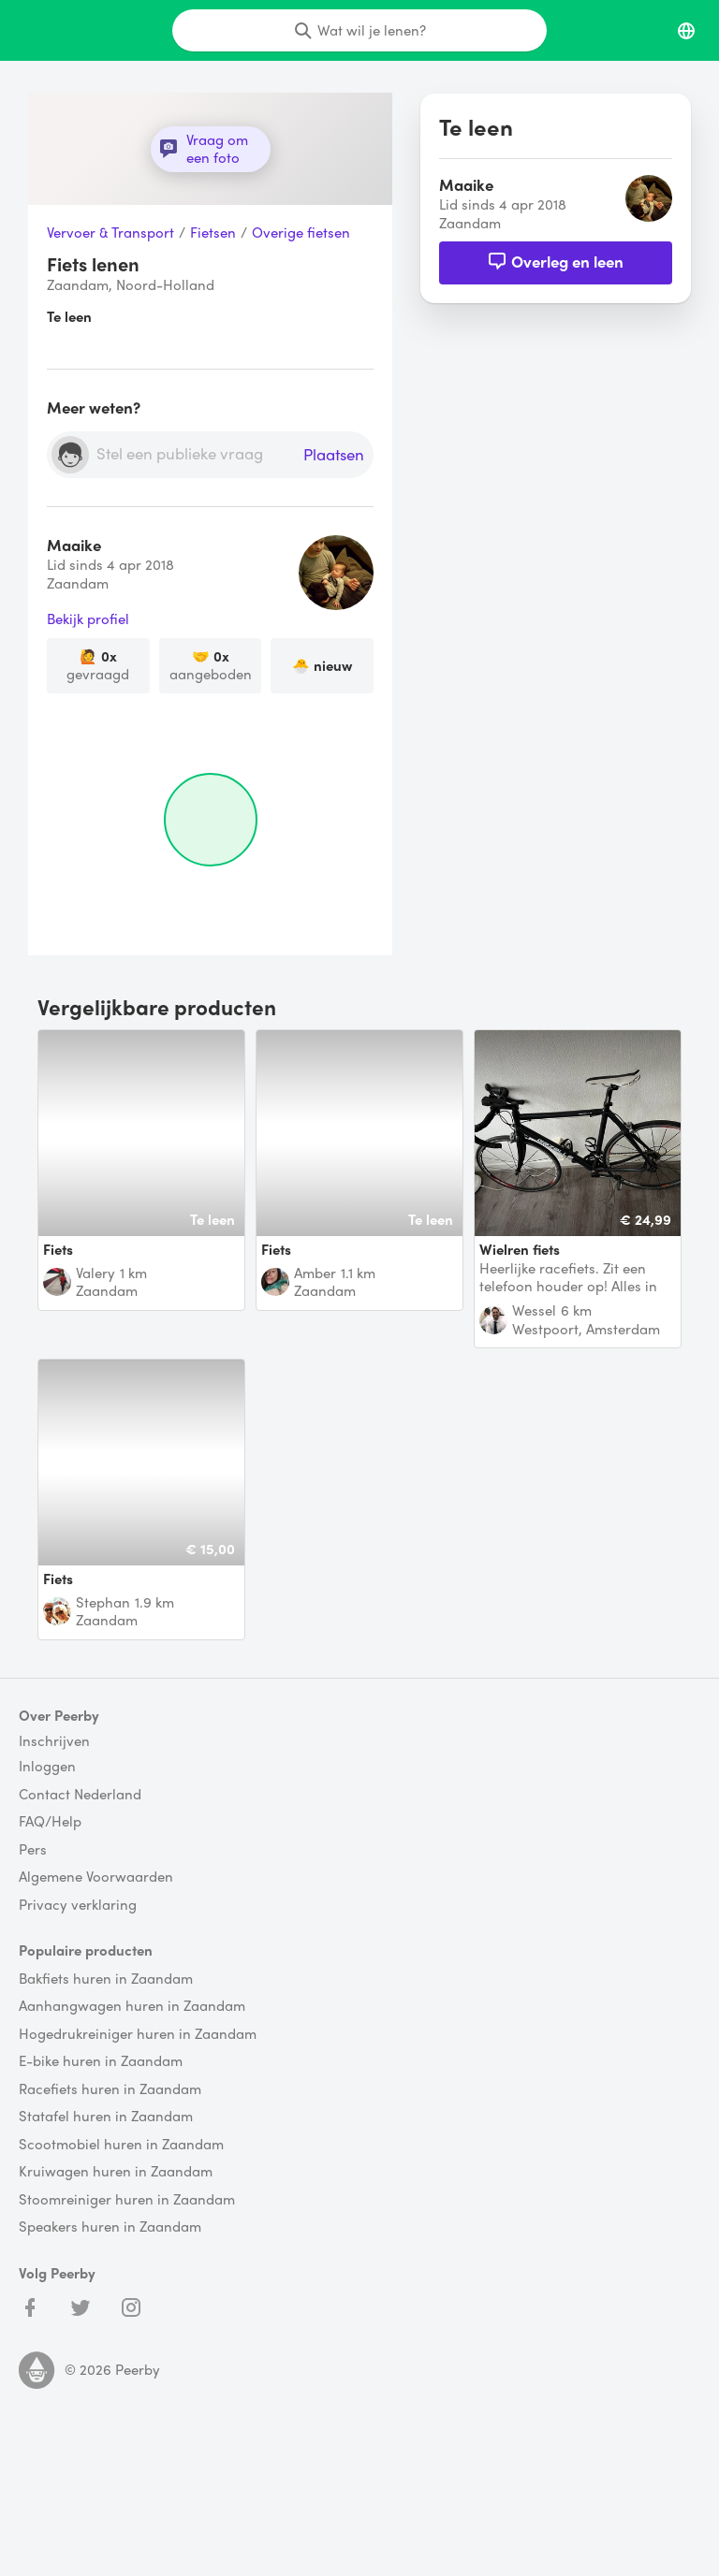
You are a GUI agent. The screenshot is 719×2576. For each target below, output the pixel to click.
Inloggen (47, 1766)
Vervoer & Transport (110, 233)
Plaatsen (333, 455)
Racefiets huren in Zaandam (110, 2089)
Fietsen (213, 233)
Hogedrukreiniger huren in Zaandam (138, 2034)
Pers (33, 1850)
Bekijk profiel (88, 619)
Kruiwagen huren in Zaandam (116, 2171)
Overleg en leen (556, 261)
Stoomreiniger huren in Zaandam (127, 2199)
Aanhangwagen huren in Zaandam (132, 2006)
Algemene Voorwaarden (96, 1877)
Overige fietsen (301, 233)
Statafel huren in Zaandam (106, 2116)
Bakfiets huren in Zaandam (106, 1979)
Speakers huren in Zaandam (110, 2227)
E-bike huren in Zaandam (101, 2061)
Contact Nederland (80, 1794)
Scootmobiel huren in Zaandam (121, 2144)
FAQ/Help (50, 1821)
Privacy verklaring (78, 1905)
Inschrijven (54, 1741)
